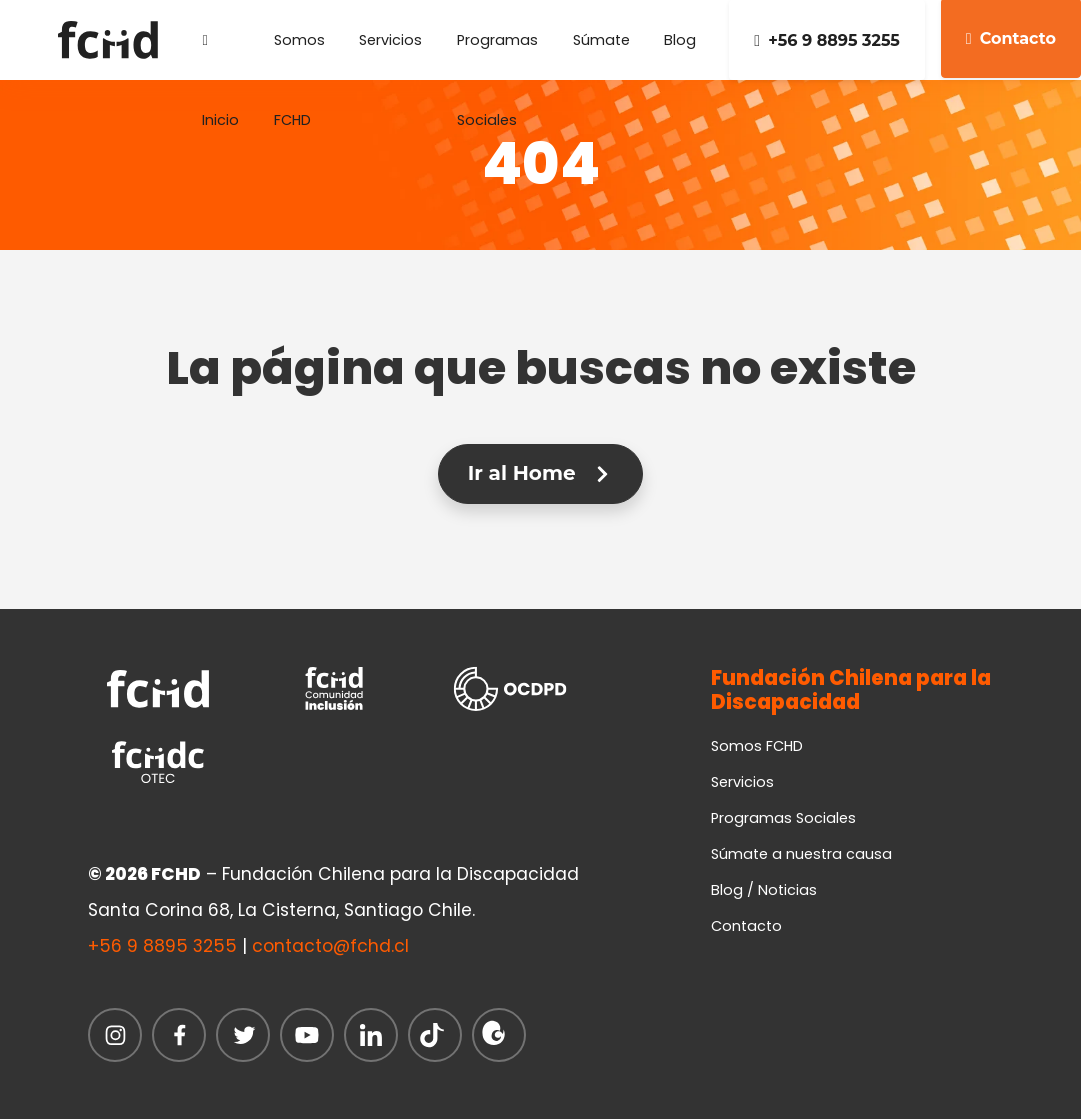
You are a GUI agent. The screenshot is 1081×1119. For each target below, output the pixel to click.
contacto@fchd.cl (330, 946)
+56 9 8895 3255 (827, 40)
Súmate (601, 40)
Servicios (390, 40)
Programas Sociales (497, 55)
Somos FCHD (299, 55)
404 (541, 164)
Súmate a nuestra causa (801, 854)
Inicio (220, 56)
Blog (680, 40)
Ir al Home (540, 473)
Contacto (746, 926)
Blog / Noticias (764, 890)
